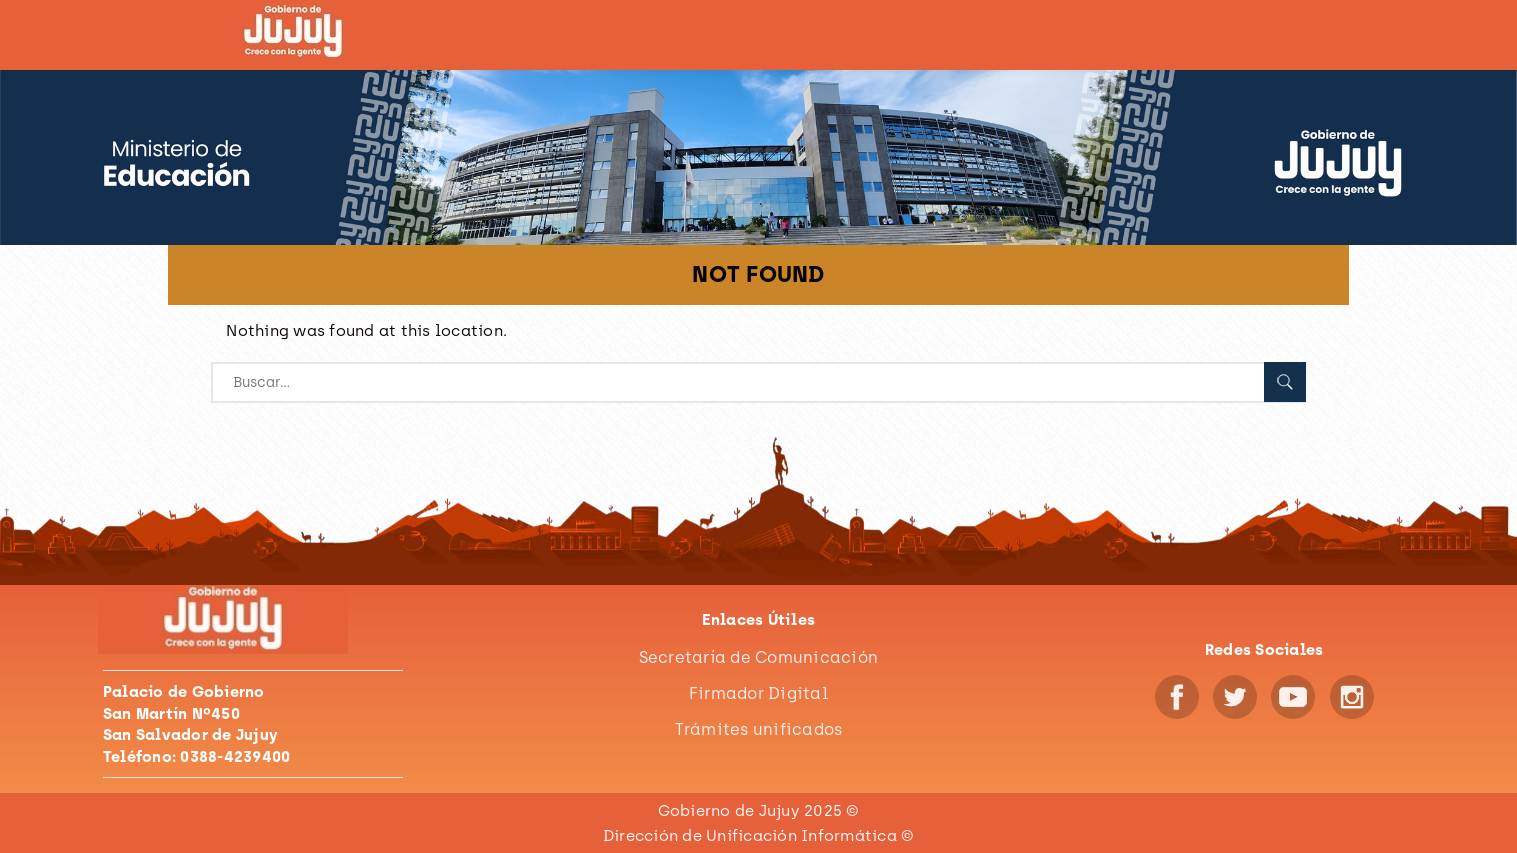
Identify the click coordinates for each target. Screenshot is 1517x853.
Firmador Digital (758, 693)
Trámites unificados (759, 729)
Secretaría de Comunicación (759, 657)
